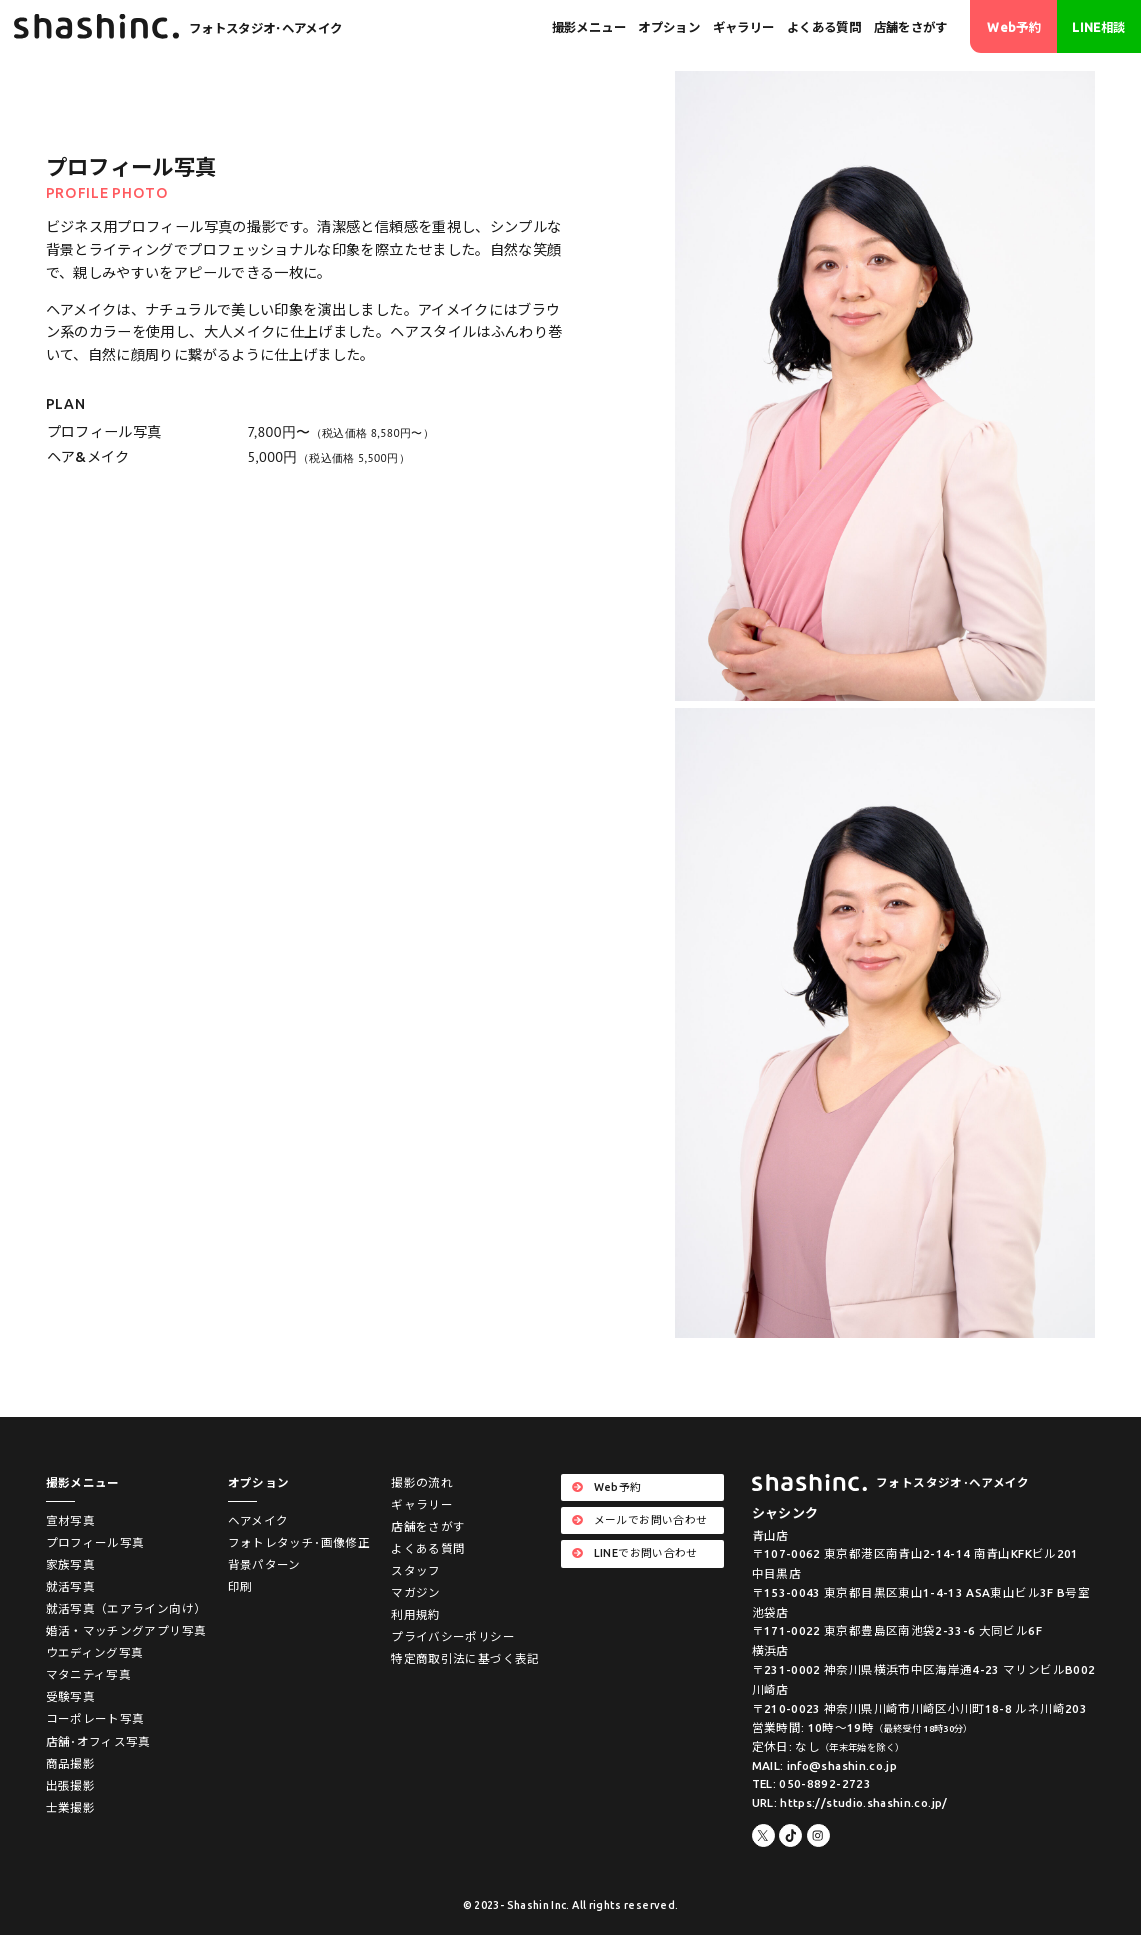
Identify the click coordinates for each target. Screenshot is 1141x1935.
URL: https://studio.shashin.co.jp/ (850, 1802)
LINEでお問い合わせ (635, 1553)
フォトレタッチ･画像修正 (299, 1542)
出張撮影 (70, 1785)
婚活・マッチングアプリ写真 (126, 1630)
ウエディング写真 (95, 1652)
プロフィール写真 (95, 1542)
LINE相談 (1098, 27)
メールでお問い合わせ (640, 1520)
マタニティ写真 (89, 1674)
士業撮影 (70, 1807)
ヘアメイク (258, 1520)
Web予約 (1014, 27)
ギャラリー (744, 27)
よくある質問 (824, 27)
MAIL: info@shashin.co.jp (825, 1765)
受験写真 (70, 1696)
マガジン (415, 1592)
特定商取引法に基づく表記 (465, 1658)
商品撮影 (70, 1763)
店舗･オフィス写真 (98, 1741)
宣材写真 (70, 1520)
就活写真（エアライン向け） (126, 1608)
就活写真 (70, 1586)
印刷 (240, 1586)
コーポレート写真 (95, 1718)
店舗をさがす (911, 27)
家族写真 (70, 1564)
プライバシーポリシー (453, 1636)
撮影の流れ (422, 1482)
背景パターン (264, 1564)
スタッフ (415, 1570)
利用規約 (415, 1614)
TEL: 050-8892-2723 (811, 1783)
